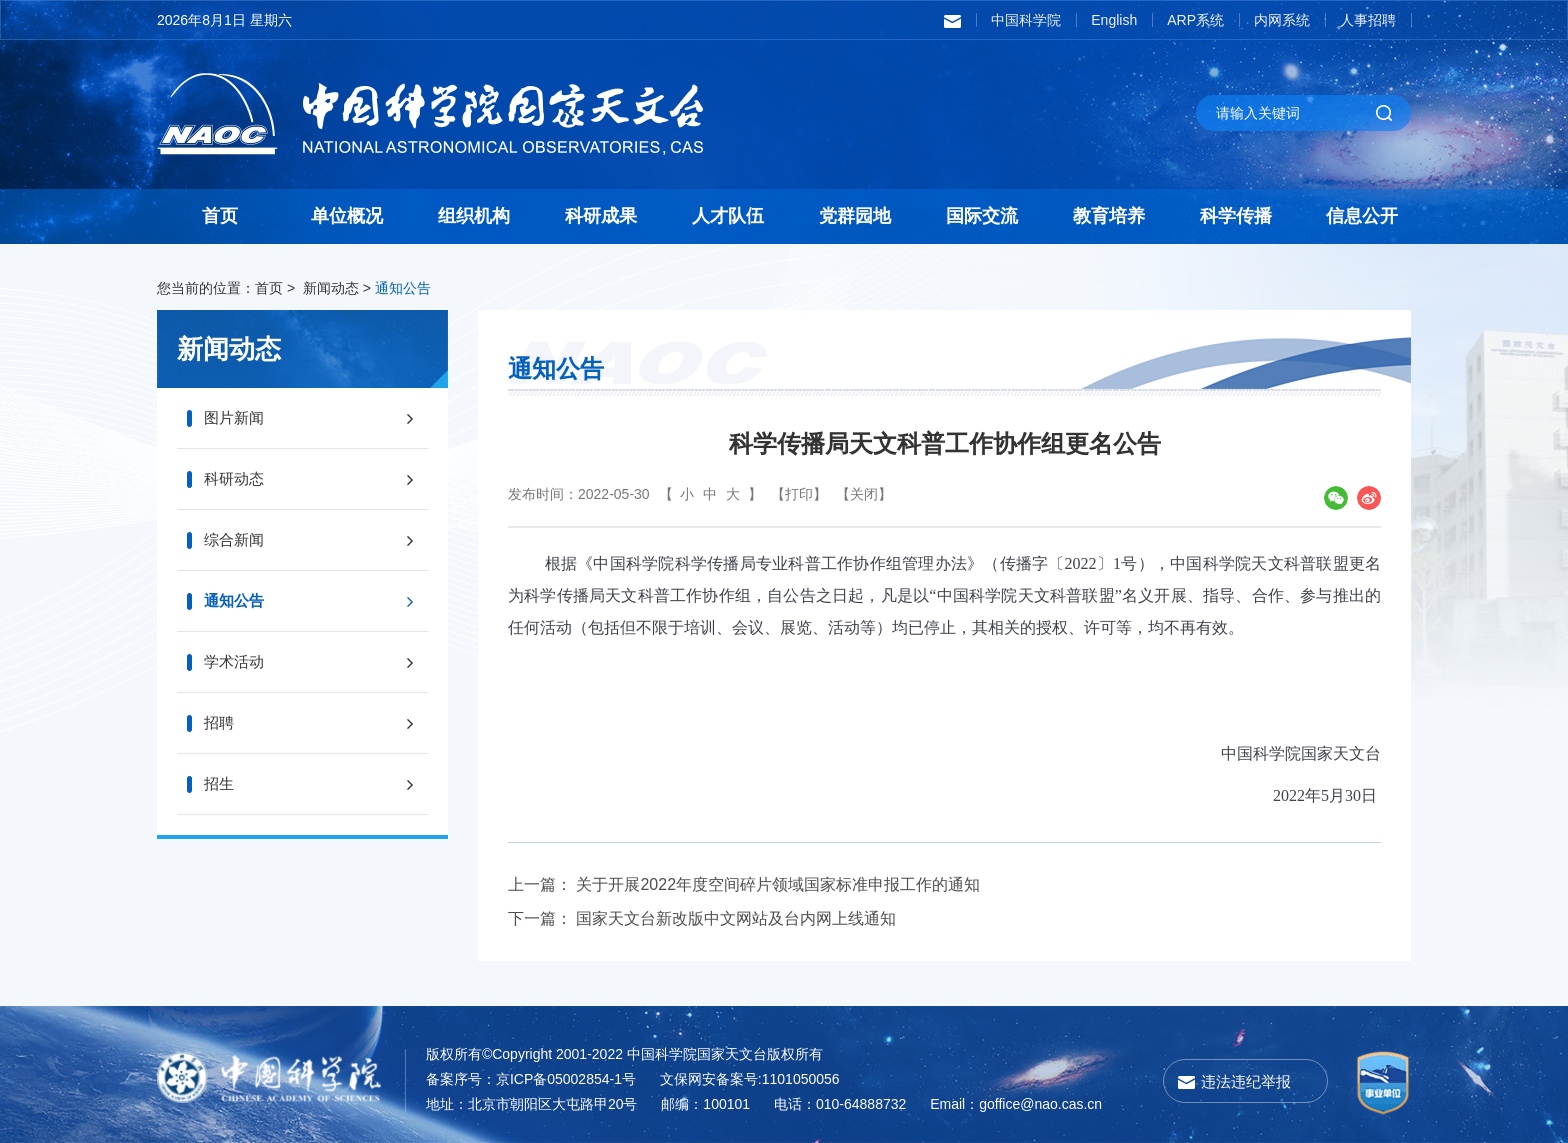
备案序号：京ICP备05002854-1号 (531, 1079)
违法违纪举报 (1246, 1081)
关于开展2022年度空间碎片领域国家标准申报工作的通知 (778, 884)
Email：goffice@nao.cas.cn (1016, 1104)
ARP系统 (1195, 20)
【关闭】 (864, 494)
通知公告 (403, 288)
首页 (220, 216)
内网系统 (1282, 20)
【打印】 (799, 494)
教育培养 (1109, 216)
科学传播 (1236, 216)
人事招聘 (1368, 20)
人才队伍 (728, 216)
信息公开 (1362, 216)
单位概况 (347, 216)
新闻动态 (331, 288)
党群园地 (855, 216)
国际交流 (982, 216)
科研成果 (601, 216)
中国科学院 (1026, 20)
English (1114, 20)
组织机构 (474, 216)
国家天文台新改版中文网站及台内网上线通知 (736, 918)
